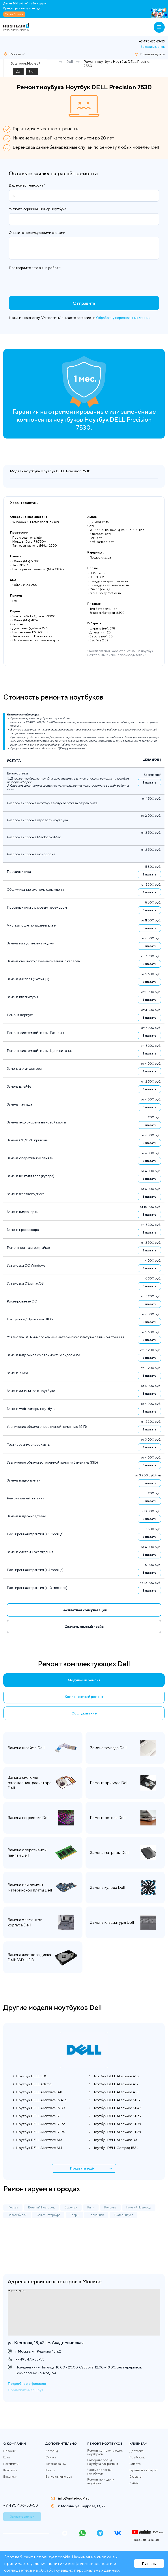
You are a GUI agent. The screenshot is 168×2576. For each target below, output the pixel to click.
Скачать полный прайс (84, 1627)
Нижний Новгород (138, 2247)
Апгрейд (51, 2451)
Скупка (50, 2457)
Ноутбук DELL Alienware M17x (116, 2164)
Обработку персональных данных (123, 318)
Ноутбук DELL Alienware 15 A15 (41, 2140)
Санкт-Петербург (48, 2255)
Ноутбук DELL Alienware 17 (38, 2156)
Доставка (136, 2451)
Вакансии (10, 2476)
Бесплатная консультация (84, 1610)
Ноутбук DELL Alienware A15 (115, 2116)
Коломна (110, 2247)
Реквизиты (11, 2463)
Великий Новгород (41, 2247)
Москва (13, 2247)
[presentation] (42, 278)
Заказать (149, 782)
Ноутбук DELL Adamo (34, 2124)
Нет (32, 71)
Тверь (74, 2255)
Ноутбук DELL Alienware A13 (39, 2180)
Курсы (50, 2470)
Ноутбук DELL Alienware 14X (39, 2132)
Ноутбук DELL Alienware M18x (116, 2172)
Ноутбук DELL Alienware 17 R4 (40, 2172)
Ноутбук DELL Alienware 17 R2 (40, 2164)
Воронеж (71, 2247)
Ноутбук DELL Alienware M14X (117, 2148)
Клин (90, 2247)
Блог (6, 2457)
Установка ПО (55, 2463)
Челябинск (96, 2255)
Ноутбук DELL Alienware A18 (115, 2132)
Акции (133, 2483)
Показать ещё (82, 2208)
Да (18, 71)
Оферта (135, 2476)
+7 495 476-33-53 (152, 41)
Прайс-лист (138, 2457)
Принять (149, 2563)
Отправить (84, 303)
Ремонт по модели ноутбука (100, 2481)
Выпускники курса (58, 2476)
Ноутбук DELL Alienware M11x (116, 2140)
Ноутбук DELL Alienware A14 (39, 2188)
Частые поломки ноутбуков (99, 2471)
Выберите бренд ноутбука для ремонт (102, 2462)
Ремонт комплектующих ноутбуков (105, 2452)
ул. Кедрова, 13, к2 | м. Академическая (46, 2342)
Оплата (135, 2463)
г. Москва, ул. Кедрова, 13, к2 (83, 2506)
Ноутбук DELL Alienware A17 (115, 2124)
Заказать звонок (153, 46)
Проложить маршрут (25, 2390)
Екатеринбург (123, 2255)
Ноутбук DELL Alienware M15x (116, 2156)
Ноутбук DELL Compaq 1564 (115, 2188)
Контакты (10, 2470)
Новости (9, 2451)
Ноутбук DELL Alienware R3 (114, 2180)
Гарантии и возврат (143, 2470)
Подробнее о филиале (27, 2384)
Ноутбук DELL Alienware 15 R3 (40, 2148)
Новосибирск (17, 2255)
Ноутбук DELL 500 (31, 2116)
